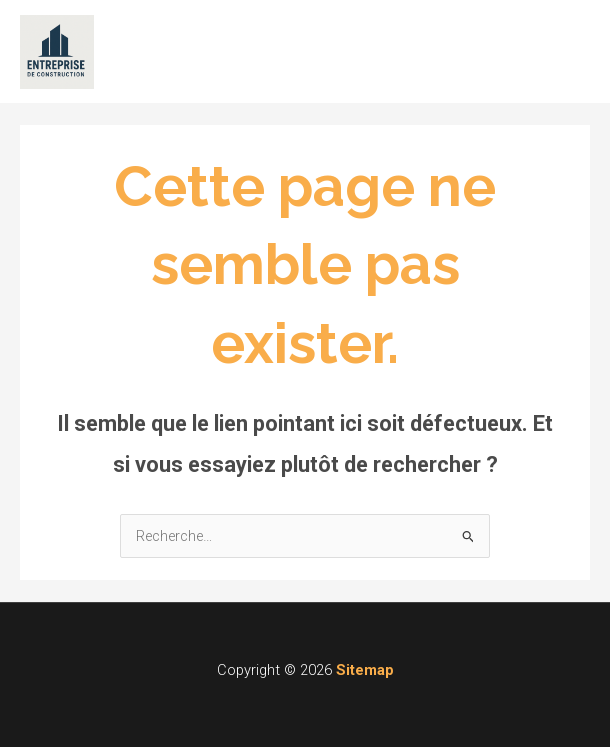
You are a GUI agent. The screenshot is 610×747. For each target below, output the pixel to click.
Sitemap (365, 670)
